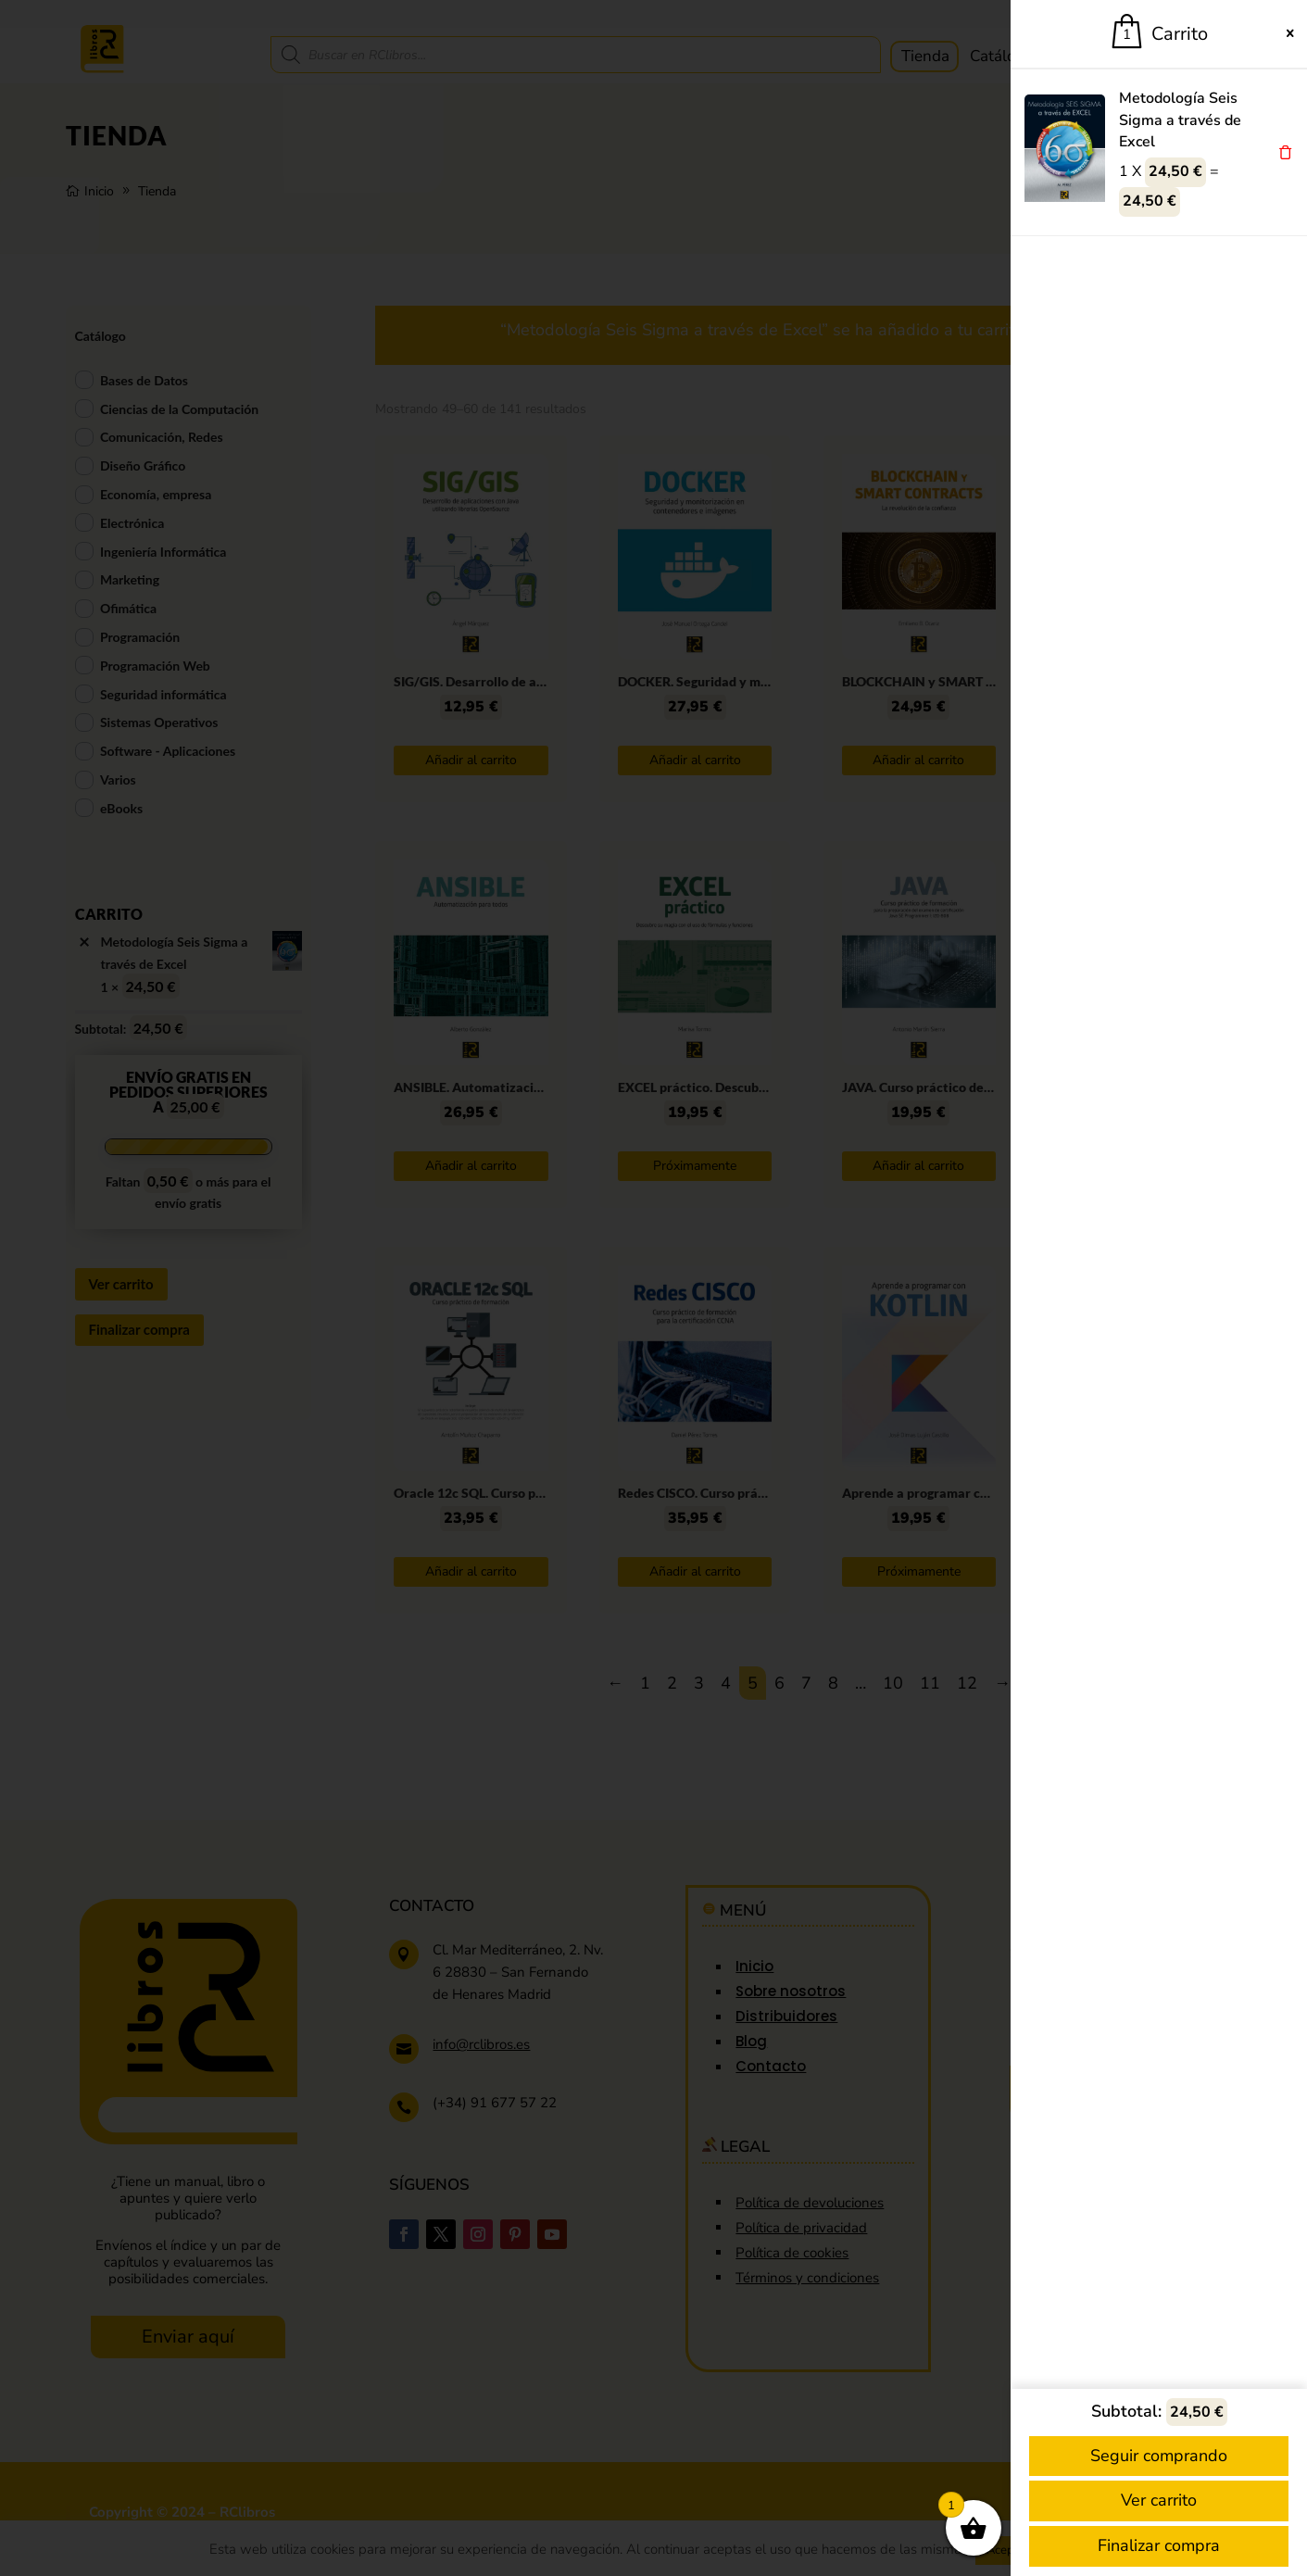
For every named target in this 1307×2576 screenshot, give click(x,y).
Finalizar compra (1159, 2545)
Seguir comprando (1158, 2455)
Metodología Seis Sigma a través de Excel (1180, 120)
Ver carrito (1159, 2500)
